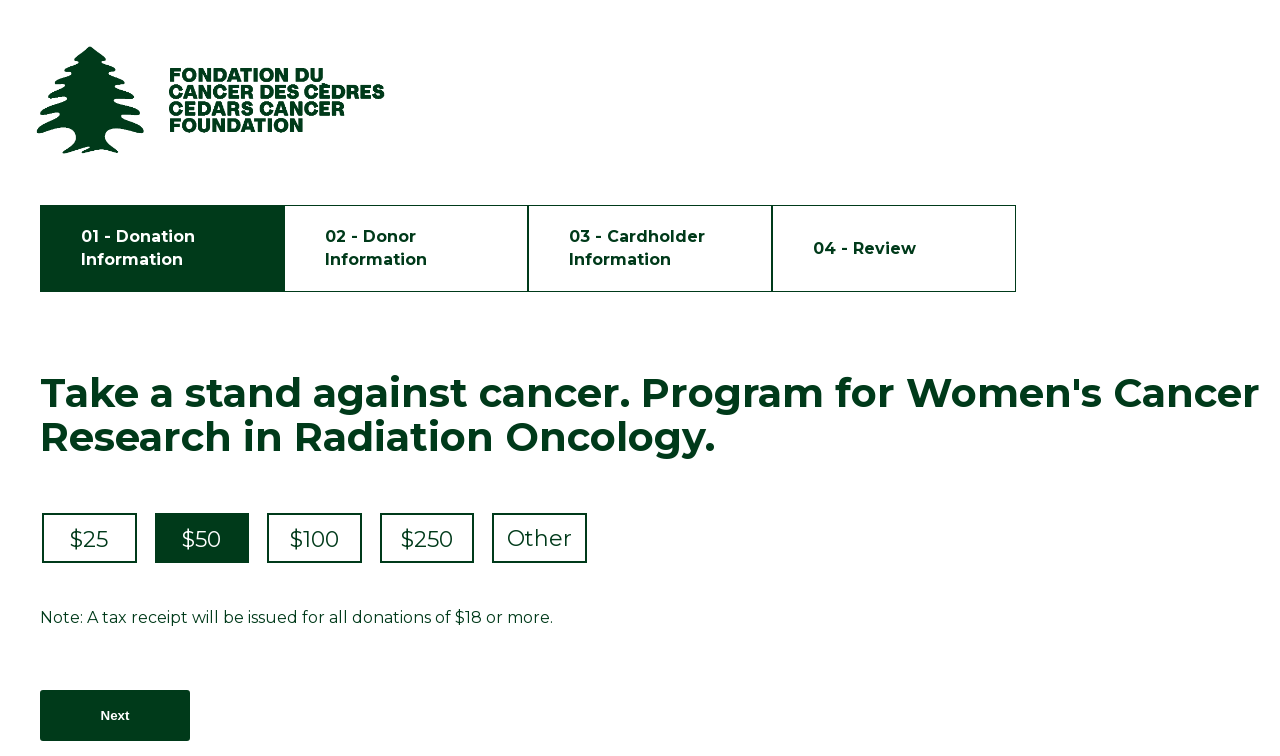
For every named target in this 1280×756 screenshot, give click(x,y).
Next (115, 715)
